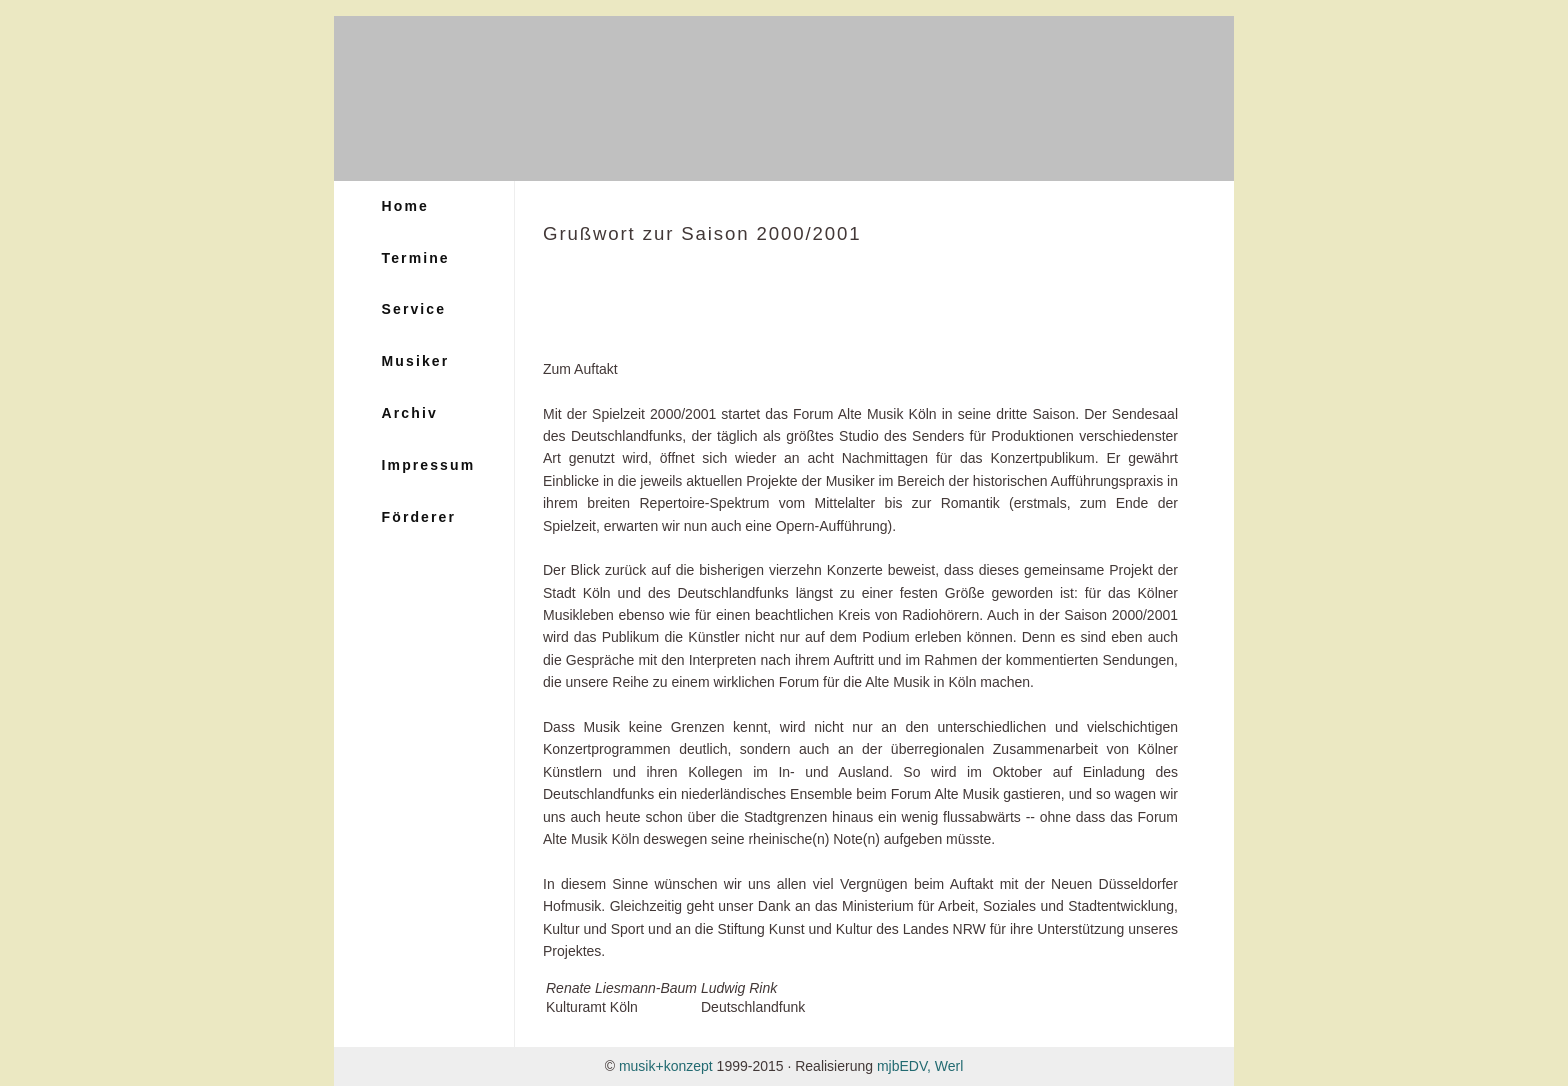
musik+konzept (666, 1066)
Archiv (410, 413)
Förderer (419, 517)
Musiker (416, 361)
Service (414, 309)
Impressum (429, 465)
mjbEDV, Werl (920, 1066)
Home (405, 206)
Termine (416, 258)
